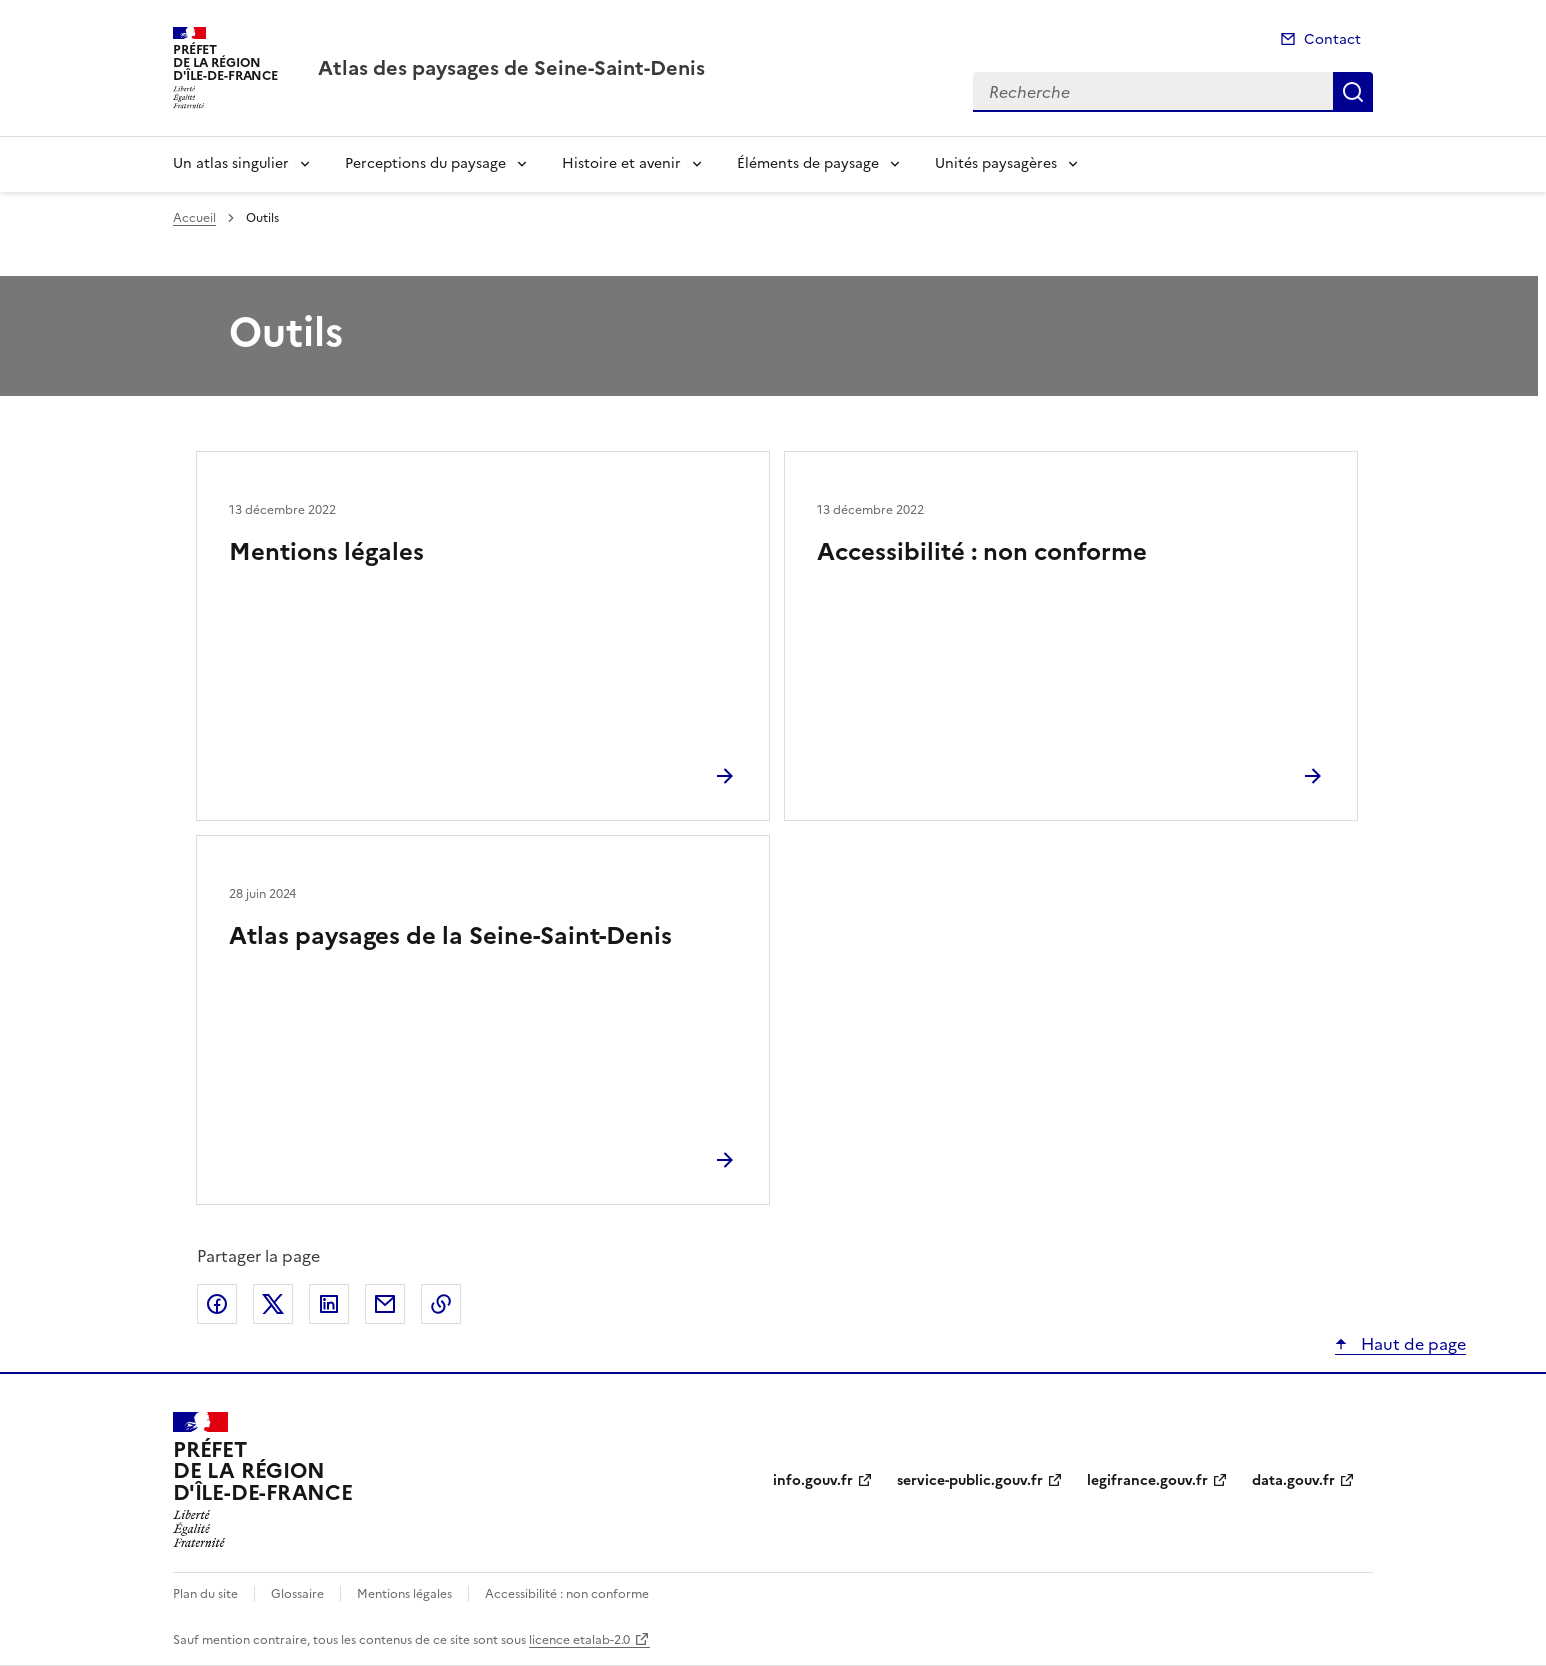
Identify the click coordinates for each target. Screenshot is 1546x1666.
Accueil (194, 218)
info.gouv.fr (813, 1480)
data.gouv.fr (1293, 1480)
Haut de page (1411, 1344)
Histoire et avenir (621, 163)
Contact (1332, 39)
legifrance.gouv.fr (1147, 1480)
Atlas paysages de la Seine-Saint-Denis (450, 936)
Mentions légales (326, 552)
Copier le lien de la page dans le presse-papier (441, 1304)
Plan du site (205, 1594)
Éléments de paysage (808, 163)
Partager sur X (273, 1304)
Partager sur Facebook (217, 1304)
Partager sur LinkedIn (329, 1304)
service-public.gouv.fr (970, 1480)
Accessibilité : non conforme (982, 552)
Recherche (1353, 92)
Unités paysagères (996, 163)
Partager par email (385, 1304)
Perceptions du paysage (425, 163)
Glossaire (297, 1594)
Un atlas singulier (231, 163)
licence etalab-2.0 (579, 1640)
